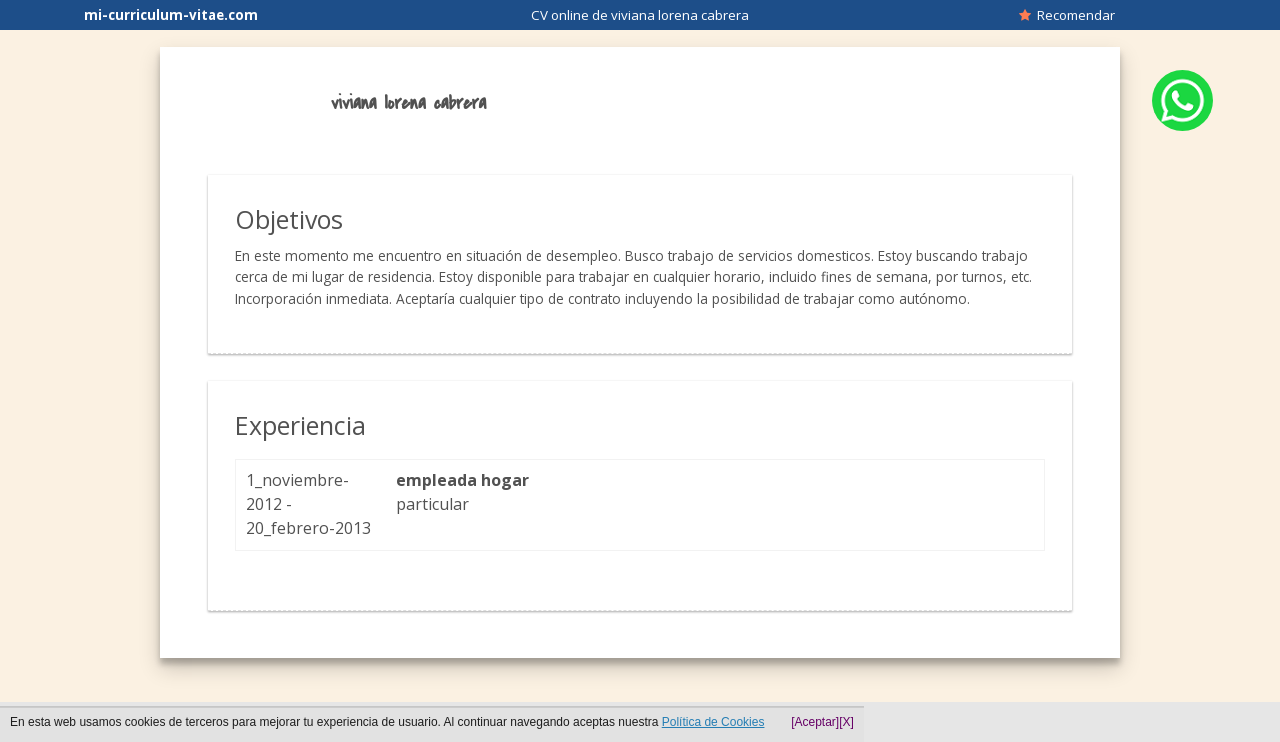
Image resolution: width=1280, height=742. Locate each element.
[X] (846, 722)
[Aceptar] (815, 722)
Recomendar (1067, 15)
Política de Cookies (713, 722)
